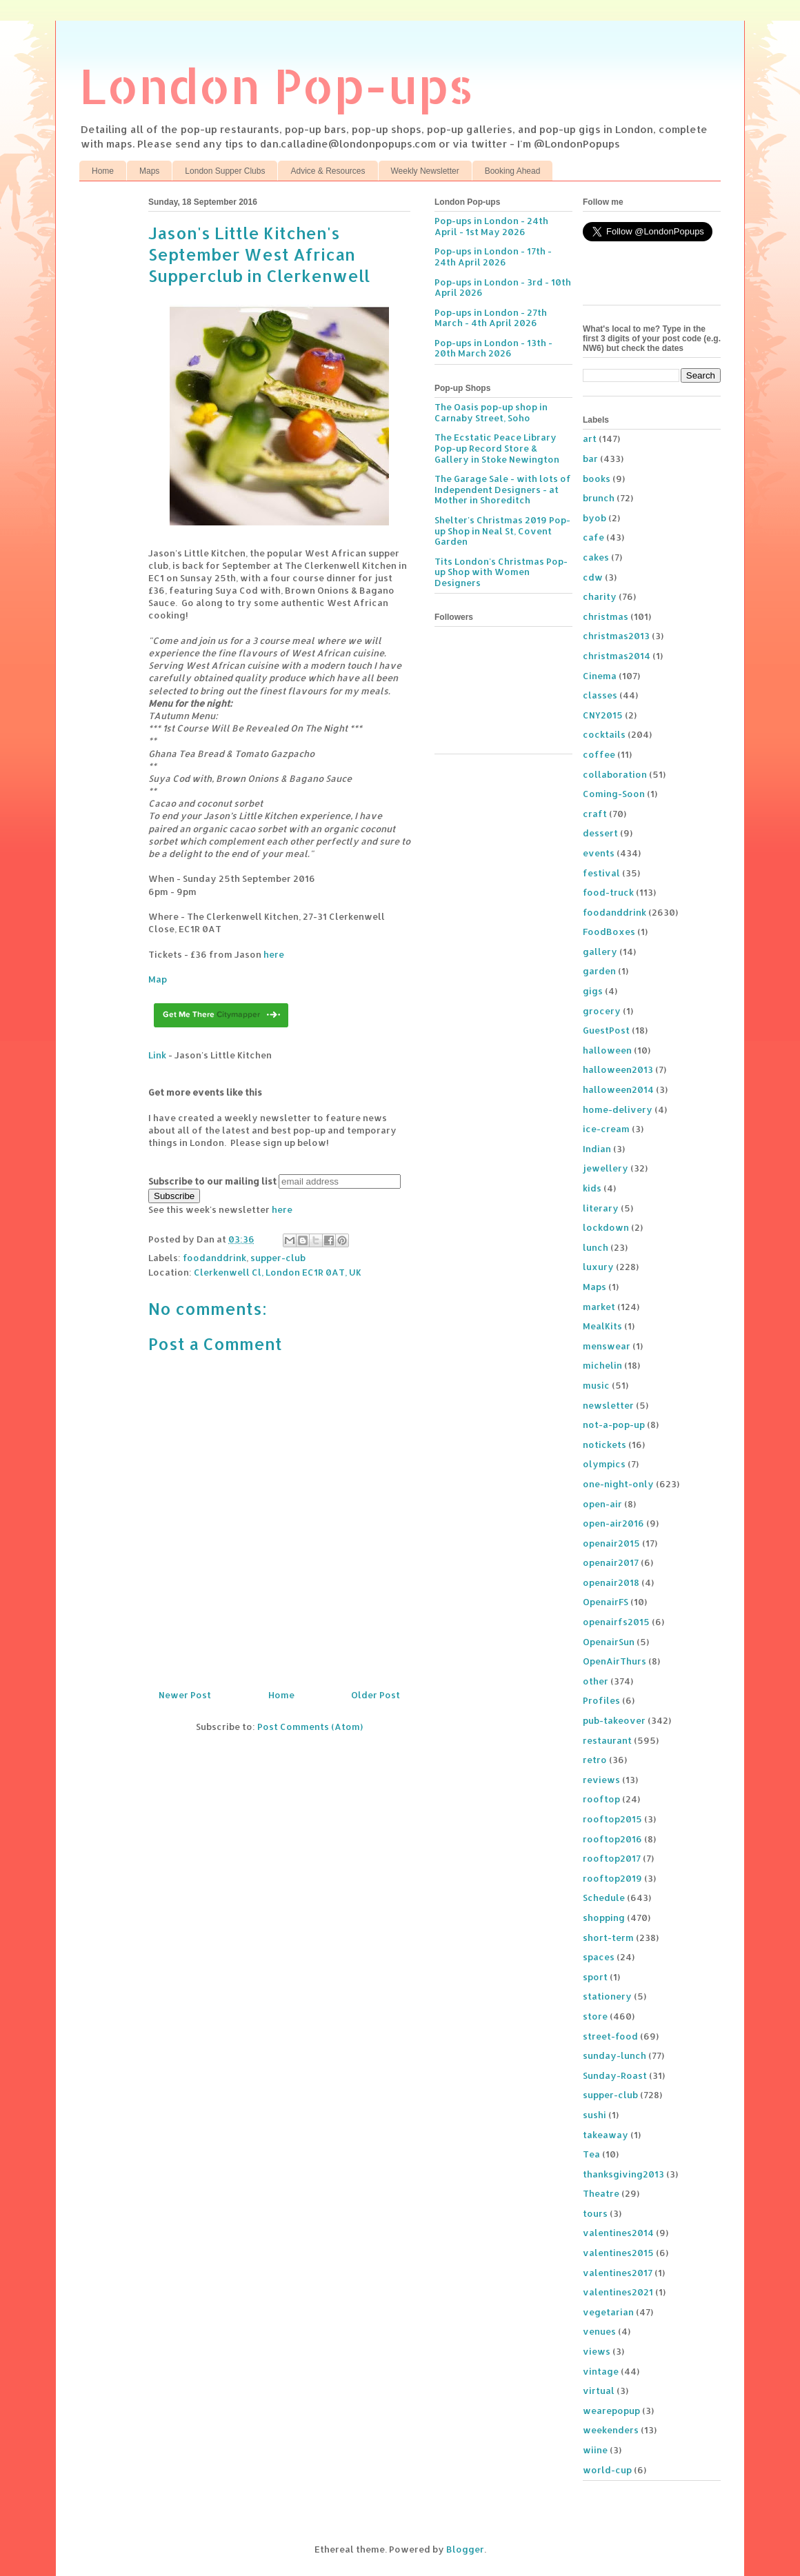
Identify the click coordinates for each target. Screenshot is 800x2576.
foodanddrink (214, 1257)
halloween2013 (618, 1069)
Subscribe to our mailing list (212, 1181)
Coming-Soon (614, 793)
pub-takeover (614, 1720)
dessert (600, 832)
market (599, 1306)
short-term (608, 1937)
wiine (595, 2449)
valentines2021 (618, 2291)
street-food (610, 2036)
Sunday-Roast (615, 2075)
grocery (602, 1010)
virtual (598, 2390)
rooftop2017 (612, 1858)
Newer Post (185, 1694)
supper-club (278, 1257)
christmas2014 (616, 655)
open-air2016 (613, 1523)
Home (103, 171)
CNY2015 (603, 715)
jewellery (605, 1168)
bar (590, 458)
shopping (604, 1917)
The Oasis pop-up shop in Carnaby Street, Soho (491, 412)
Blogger (465, 2549)
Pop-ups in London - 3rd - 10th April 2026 (502, 287)
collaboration (615, 774)
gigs (593, 990)
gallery (600, 951)
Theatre (601, 2193)
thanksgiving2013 (623, 2174)
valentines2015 (618, 2252)
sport (595, 1976)
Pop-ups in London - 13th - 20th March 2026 (493, 348)
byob (594, 517)
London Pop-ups (276, 85)
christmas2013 (616, 635)
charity (600, 596)
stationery (607, 1996)
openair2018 (611, 1582)
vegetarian (608, 2311)
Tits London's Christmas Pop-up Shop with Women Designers (501, 572)
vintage (601, 2371)
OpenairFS (605, 1601)
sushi (594, 2114)
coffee (599, 754)
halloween (607, 1050)
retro (595, 1759)
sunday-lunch (614, 2055)
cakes (596, 557)
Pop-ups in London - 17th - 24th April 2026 (493, 256)
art (590, 438)
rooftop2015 (612, 1818)
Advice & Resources (327, 171)
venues (599, 2331)
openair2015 (611, 1543)
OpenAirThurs (614, 1661)
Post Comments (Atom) (310, 1726)
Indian (597, 1148)
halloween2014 (618, 1089)
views (596, 2351)
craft (595, 813)
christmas (605, 616)
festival (601, 872)
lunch (595, 1247)
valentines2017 (617, 2272)
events (598, 852)
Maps (149, 171)
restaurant (607, 1740)
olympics (604, 1463)
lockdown (606, 1227)
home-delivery (617, 1109)
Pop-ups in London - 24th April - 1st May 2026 (491, 226)
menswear (606, 1345)
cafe (593, 537)
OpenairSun (608, 1641)
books (596, 478)
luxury (598, 1266)
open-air (602, 1503)
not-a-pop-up (614, 1424)
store (595, 2016)
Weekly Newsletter (425, 171)
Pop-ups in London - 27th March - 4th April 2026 (490, 318)
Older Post (375, 1694)
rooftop (601, 1798)
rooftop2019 (612, 1878)
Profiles (601, 1700)
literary (601, 1208)
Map (157, 979)
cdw (593, 577)
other (595, 1681)
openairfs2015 (616, 1621)
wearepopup (611, 2410)
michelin (602, 1365)
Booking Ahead (513, 171)
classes (600, 695)
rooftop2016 (612, 1838)
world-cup (607, 2469)
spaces (598, 1956)
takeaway (605, 2134)
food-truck (608, 892)
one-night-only (618, 1483)
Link (157, 1054)
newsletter (608, 1405)
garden (599, 970)
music (596, 1385)
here (273, 954)
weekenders (611, 2429)
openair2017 (611, 1562)
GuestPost (606, 1030)
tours (595, 2213)
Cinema (600, 675)
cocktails (604, 734)
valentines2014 (618, 2232)
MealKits (602, 1325)
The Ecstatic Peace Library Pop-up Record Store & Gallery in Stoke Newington (496, 448)
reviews (601, 1779)
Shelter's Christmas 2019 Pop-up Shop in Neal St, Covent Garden (502, 530)
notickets (604, 1444)
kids (592, 1188)
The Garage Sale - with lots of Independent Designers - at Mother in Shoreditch (502, 489)
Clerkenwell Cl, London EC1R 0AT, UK (277, 1272)
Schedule (604, 1897)
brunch (598, 497)
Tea (591, 2154)
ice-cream (606, 1128)
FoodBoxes (609, 931)
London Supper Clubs (225, 171)
